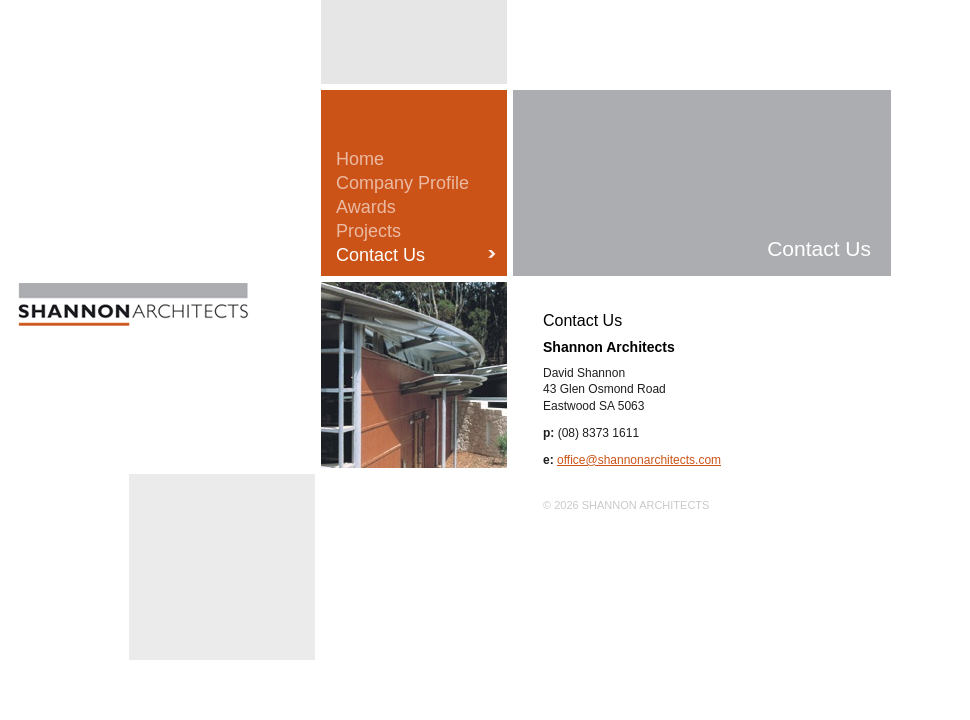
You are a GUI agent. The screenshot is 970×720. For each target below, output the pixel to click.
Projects (368, 231)
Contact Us (380, 255)
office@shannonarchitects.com (639, 460)
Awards (366, 207)
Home (360, 159)
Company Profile (402, 183)
